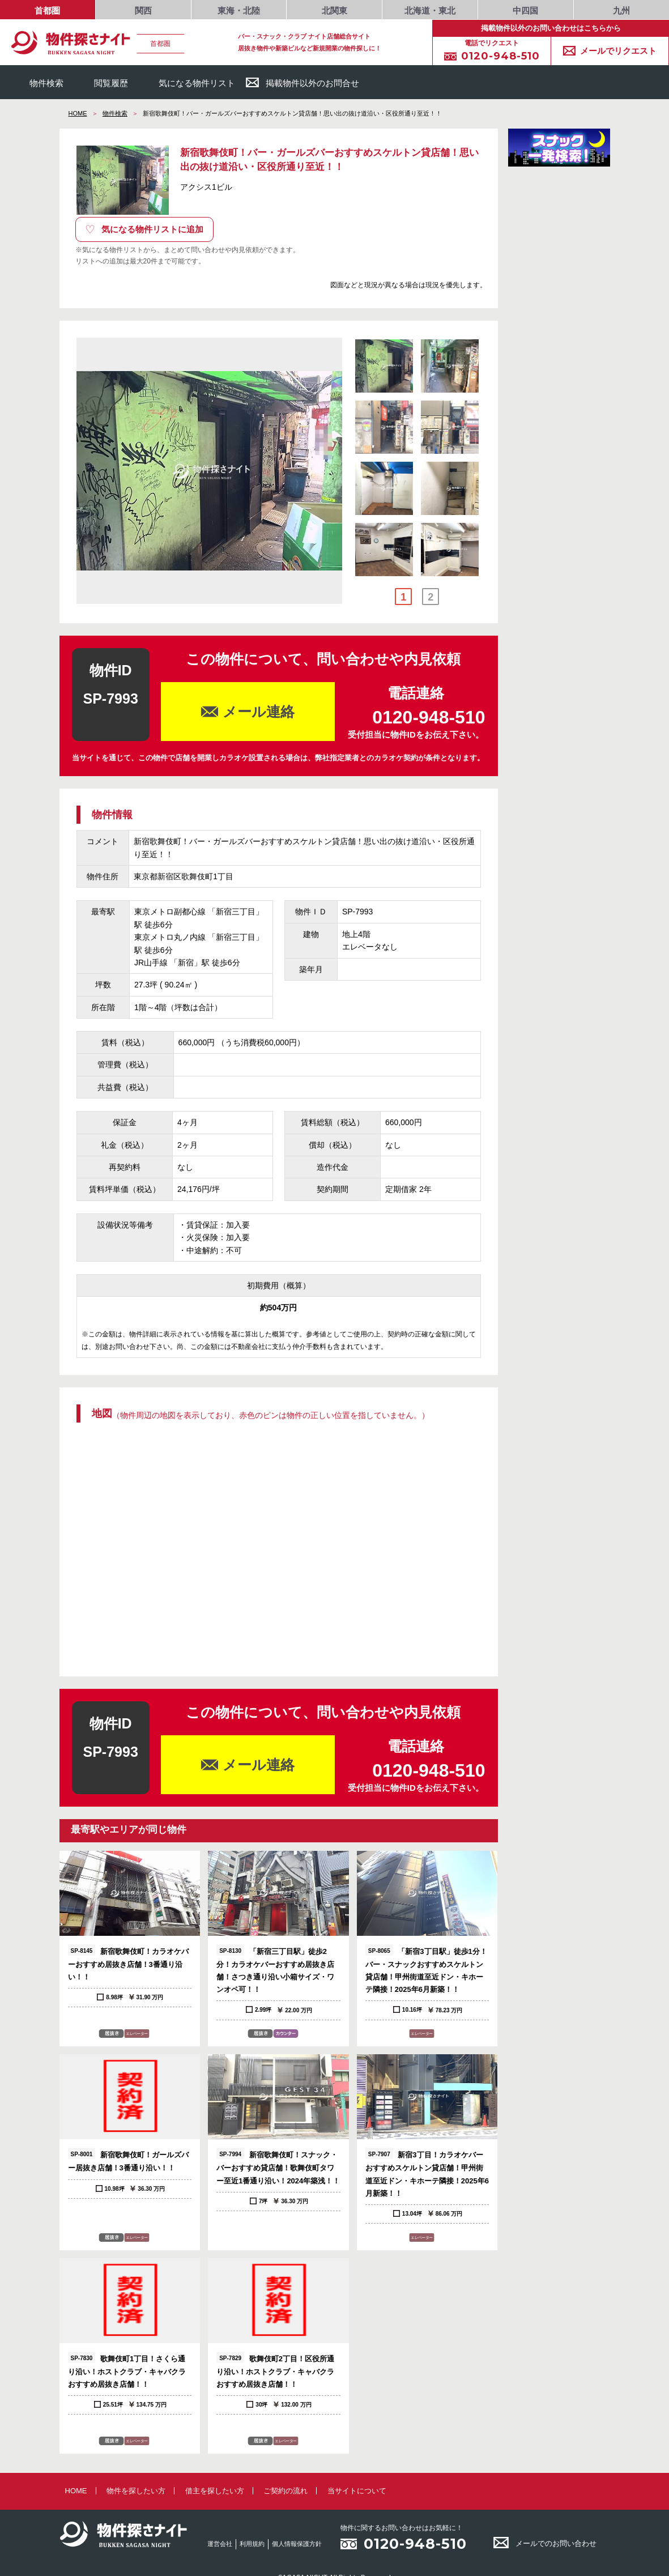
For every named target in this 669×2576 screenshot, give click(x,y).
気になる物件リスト (187, 82)
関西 (143, 11)
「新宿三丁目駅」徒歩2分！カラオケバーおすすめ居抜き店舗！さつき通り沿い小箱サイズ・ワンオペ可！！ (275, 1969)
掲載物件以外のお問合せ (302, 82)
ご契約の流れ (285, 2490)
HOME (78, 113)
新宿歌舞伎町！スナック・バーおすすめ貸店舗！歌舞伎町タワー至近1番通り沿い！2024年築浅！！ (278, 2166)
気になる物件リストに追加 (144, 229)
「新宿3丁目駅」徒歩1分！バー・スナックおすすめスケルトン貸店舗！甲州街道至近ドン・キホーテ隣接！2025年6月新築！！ (426, 1969)
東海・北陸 (239, 11)
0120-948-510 (415, 2543)
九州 (621, 11)
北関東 (334, 11)
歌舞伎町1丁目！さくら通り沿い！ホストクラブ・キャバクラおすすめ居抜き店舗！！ (127, 2370)
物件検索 (36, 82)
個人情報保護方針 (297, 2543)
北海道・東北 (429, 11)
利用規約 (252, 2543)
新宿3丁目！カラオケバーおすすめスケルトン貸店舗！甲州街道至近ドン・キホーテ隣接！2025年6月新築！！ (427, 2172)
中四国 (525, 11)
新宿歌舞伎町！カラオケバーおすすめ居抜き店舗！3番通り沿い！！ (128, 1962)
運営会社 (219, 2543)
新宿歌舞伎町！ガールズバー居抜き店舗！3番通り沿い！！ (128, 2160)
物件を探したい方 (135, 2490)
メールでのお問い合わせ (544, 2543)
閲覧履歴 (101, 82)
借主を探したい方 (214, 2490)
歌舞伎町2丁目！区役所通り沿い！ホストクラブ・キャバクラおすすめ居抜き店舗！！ (275, 2370)
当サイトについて (356, 2490)
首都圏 (47, 11)
